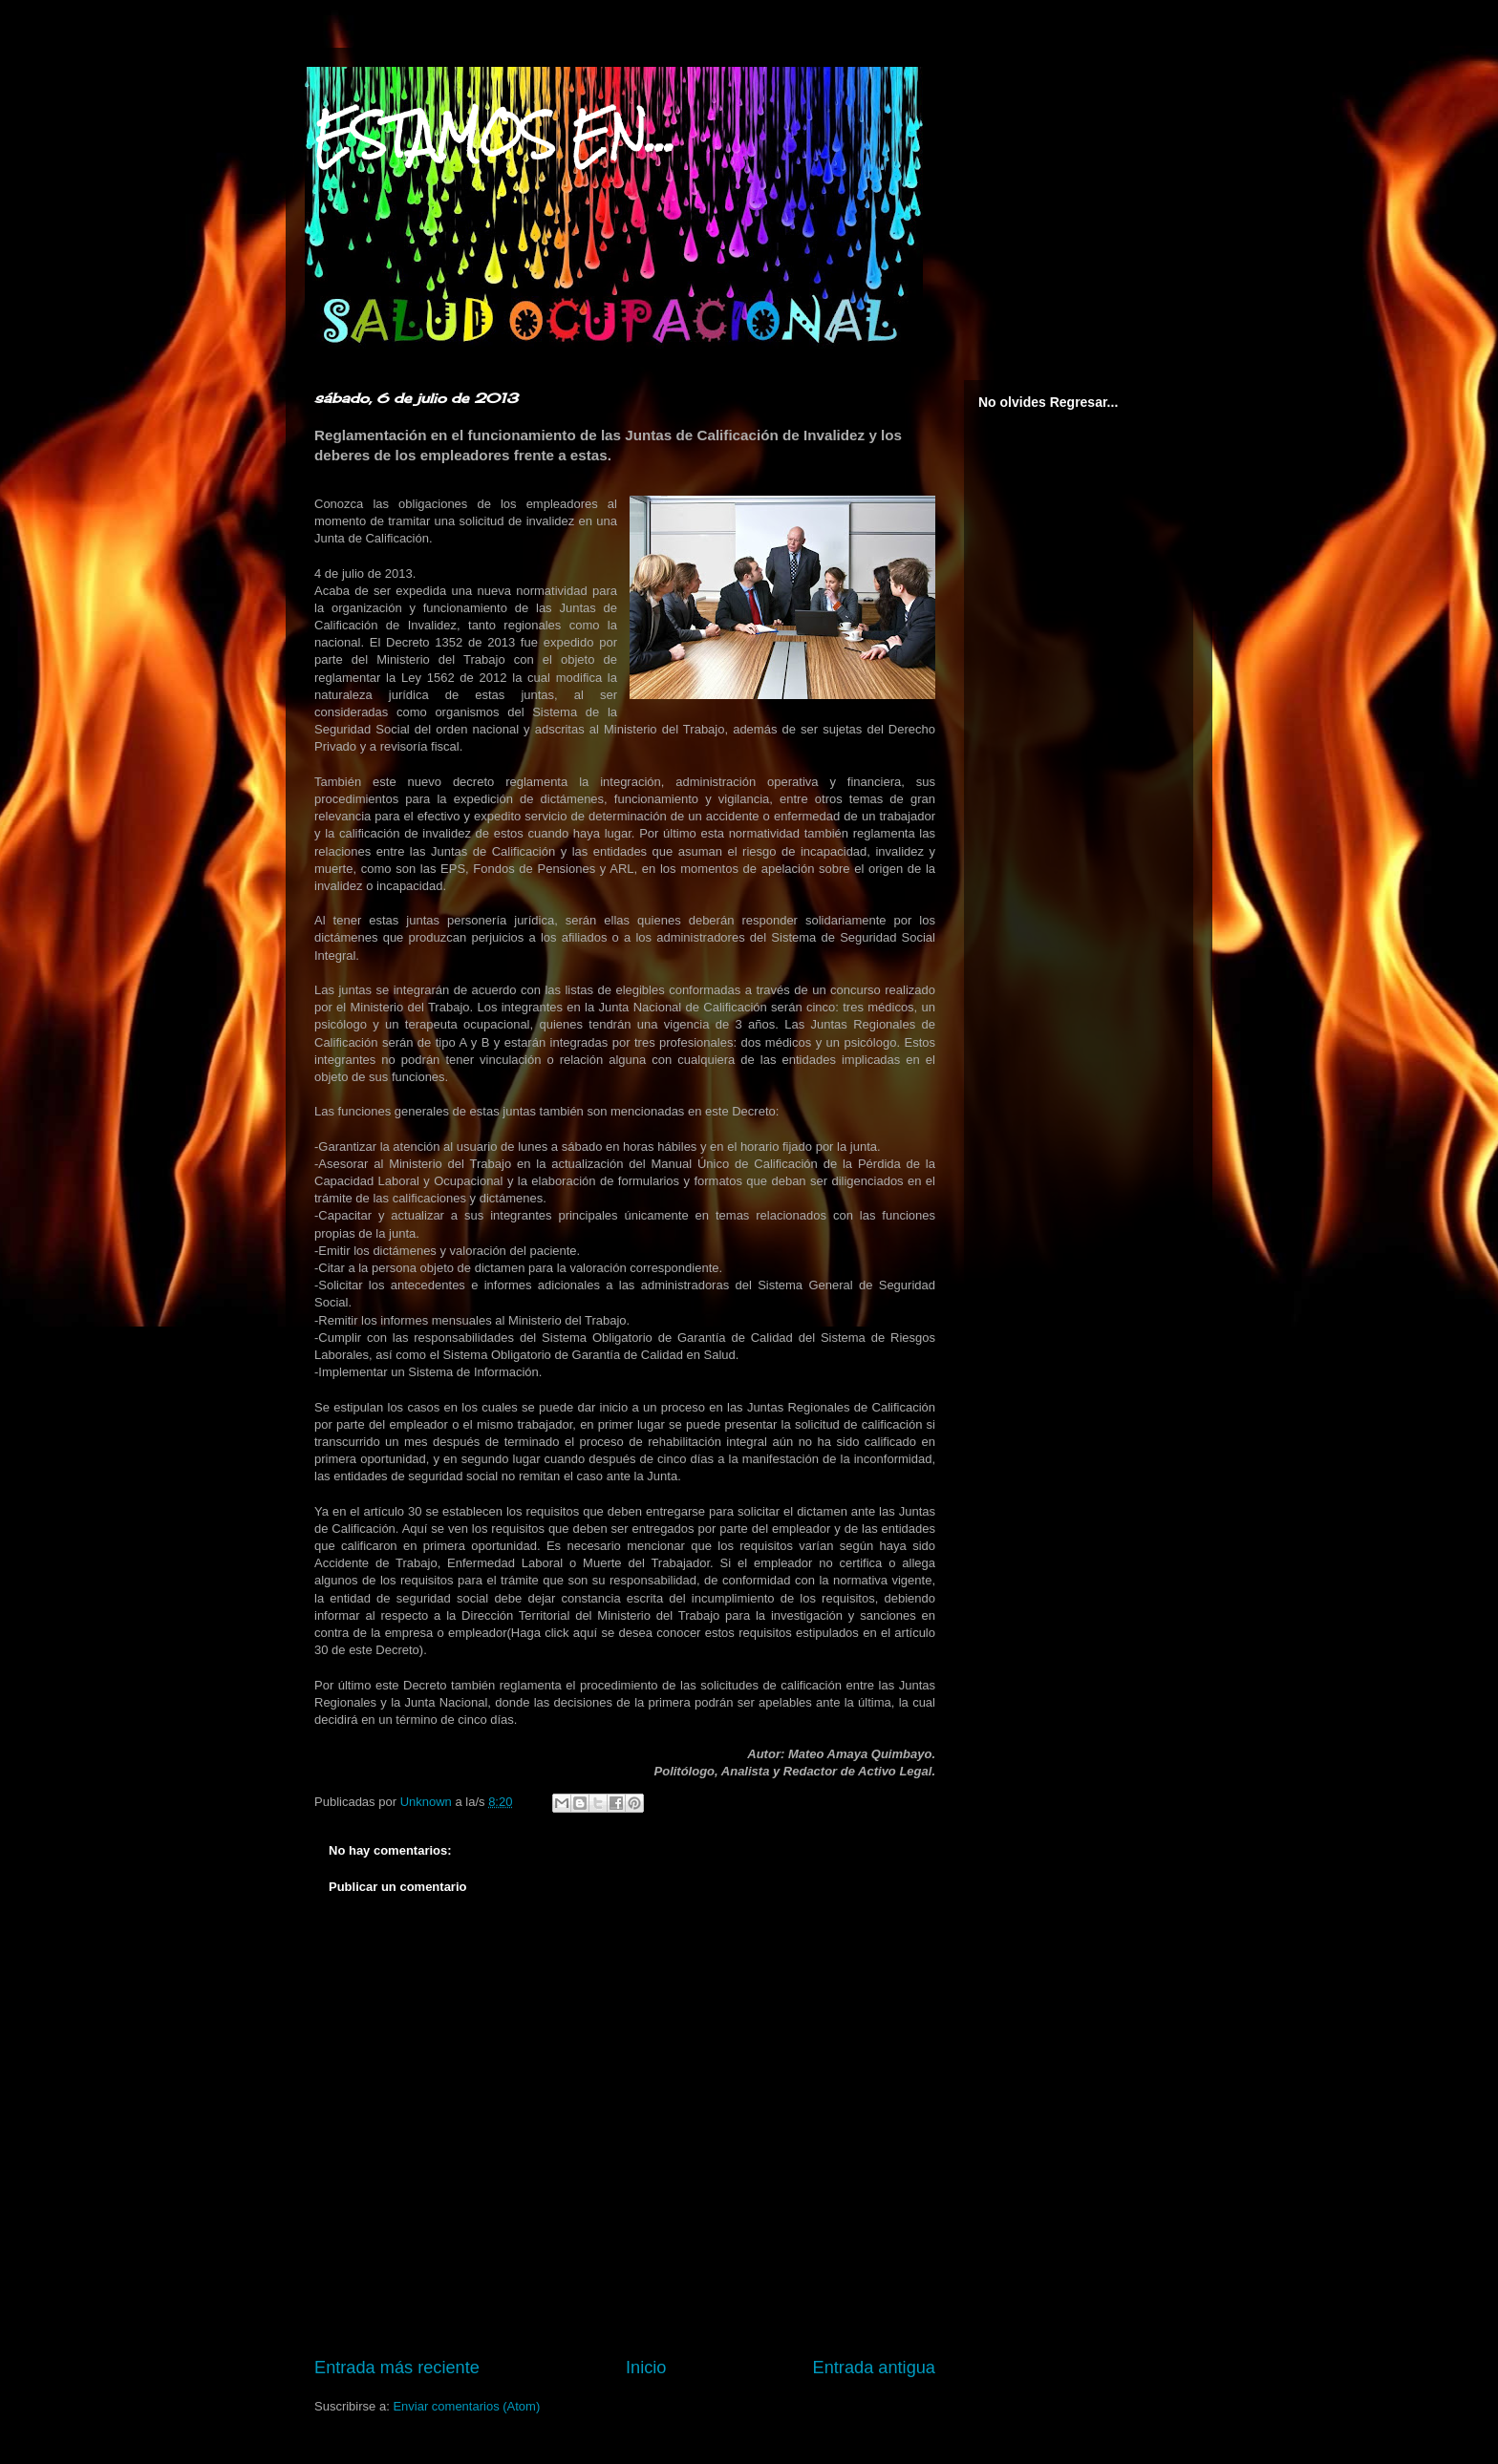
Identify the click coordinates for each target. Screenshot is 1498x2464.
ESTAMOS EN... (494, 135)
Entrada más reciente (397, 2367)
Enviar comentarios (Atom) (466, 2406)
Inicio (646, 2367)
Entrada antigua (874, 2367)
